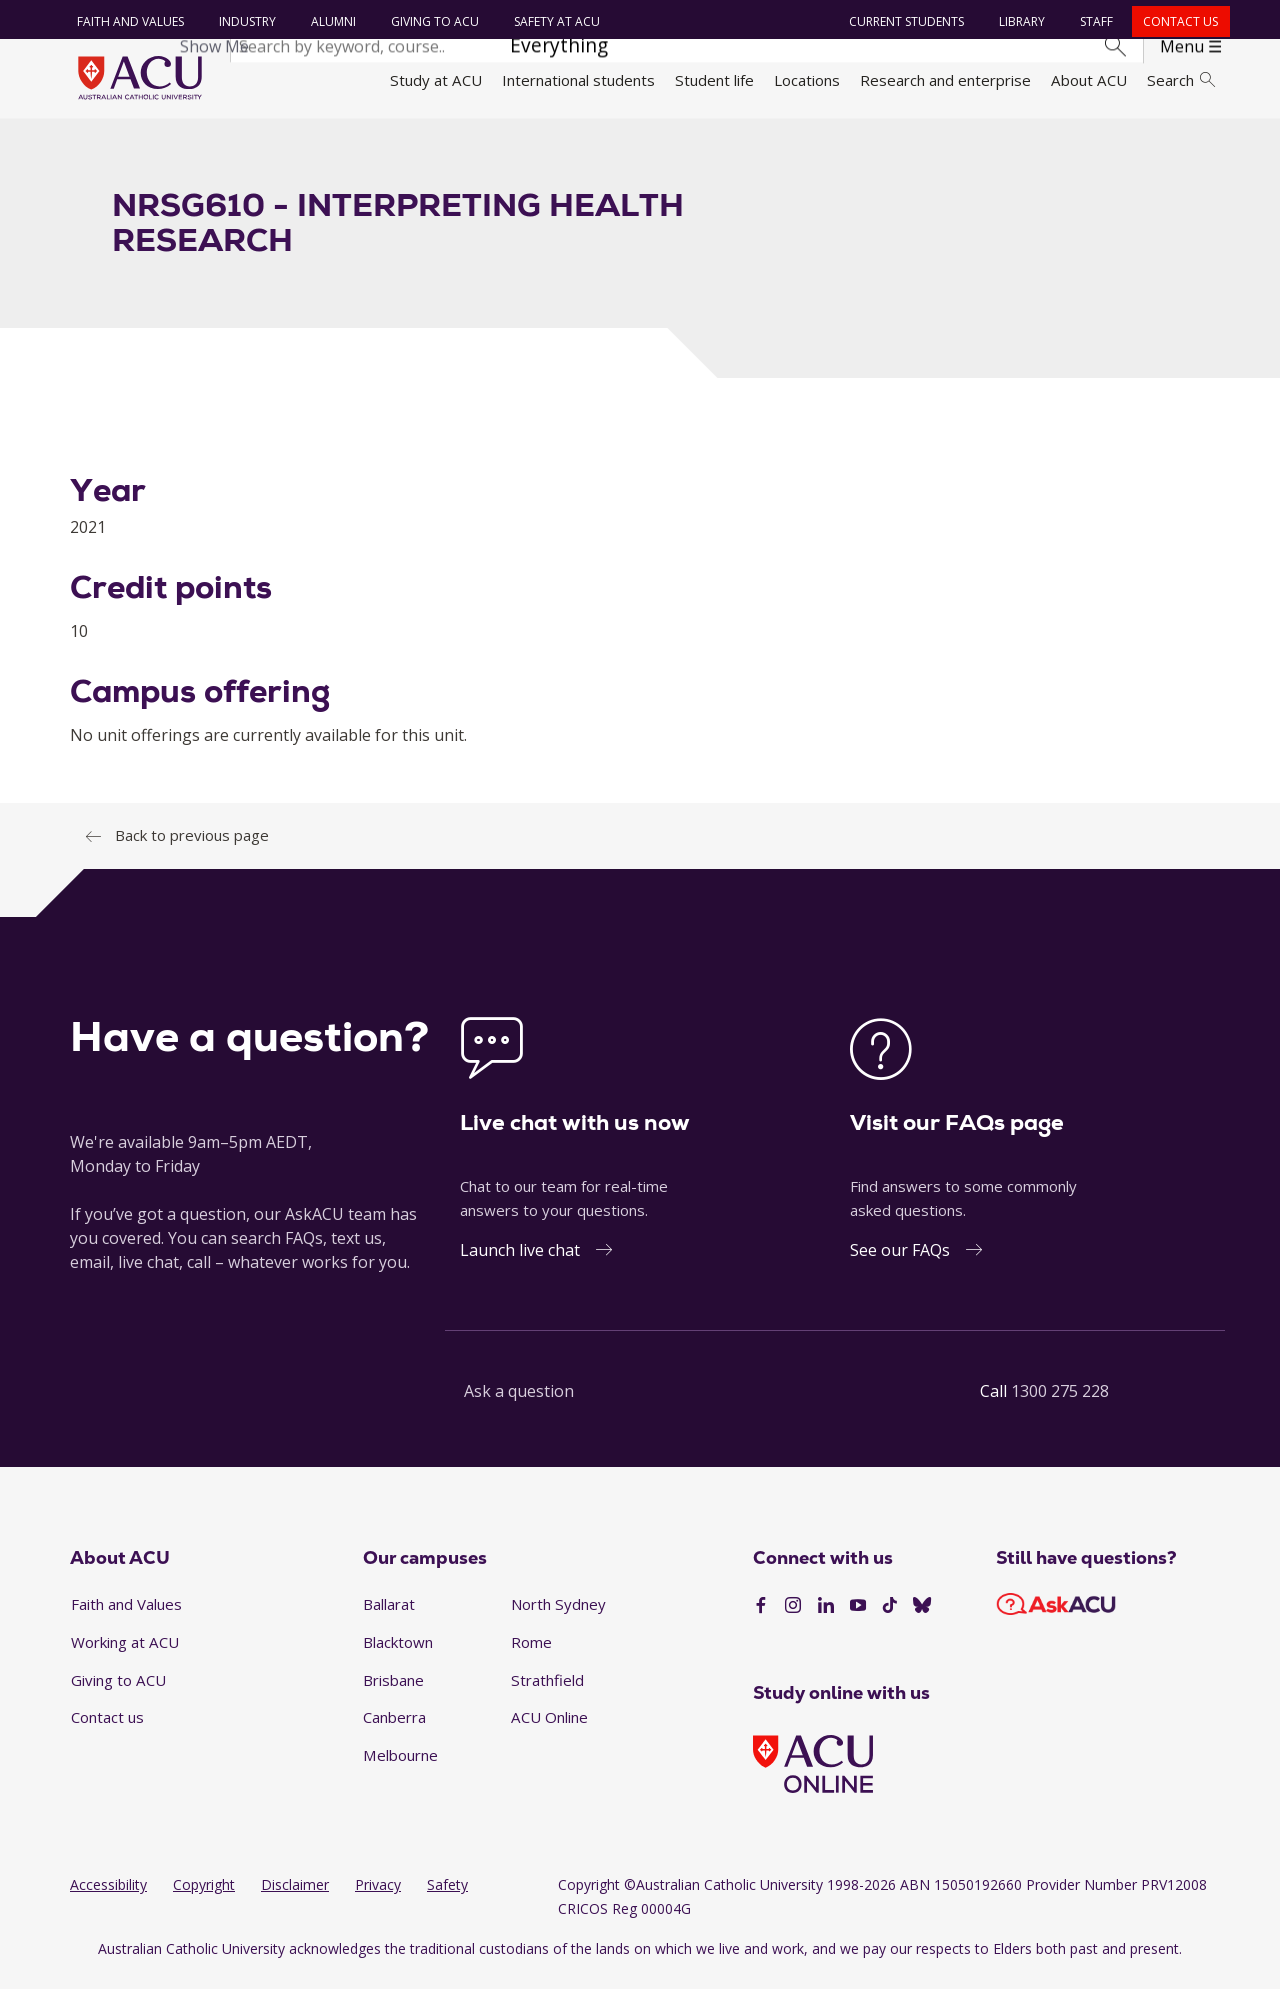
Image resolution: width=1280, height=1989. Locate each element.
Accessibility (108, 1896)
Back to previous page (192, 847)
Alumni (330, 21)
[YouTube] (858, 1617)
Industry (244, 21)
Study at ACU (436, 80)
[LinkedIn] (826, 1617)
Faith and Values (127, 21)
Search (1181, 80)
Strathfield (547, 1691)
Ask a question (519, 1403)
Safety (447, 1896)
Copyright (204, 1896)
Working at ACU (125, 1653)
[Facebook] (761, 1617)
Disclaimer (295, 1896)
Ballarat (389, 1616)
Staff (1094, 21)
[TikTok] (890, 1617)
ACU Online (549, 1729)
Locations (807, 80)
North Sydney (558, 1616)
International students (578, 80)
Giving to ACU (432, 21)
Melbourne (400, 1766)
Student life (714, 80)
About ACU (1089, 80)
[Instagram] (793, 1617)
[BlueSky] (922, 1617)
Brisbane (393, 1691)
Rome (531, 1653)
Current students (904, 21)
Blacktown (398, 1653)
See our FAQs (900, 1262)
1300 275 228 (1060, 1403)
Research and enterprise (945, 80)
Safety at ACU (554, 21)
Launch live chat (520, 1262)
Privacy (378, 1896)
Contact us (1178, 21)
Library (1020, 21)
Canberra (394, 1729)
